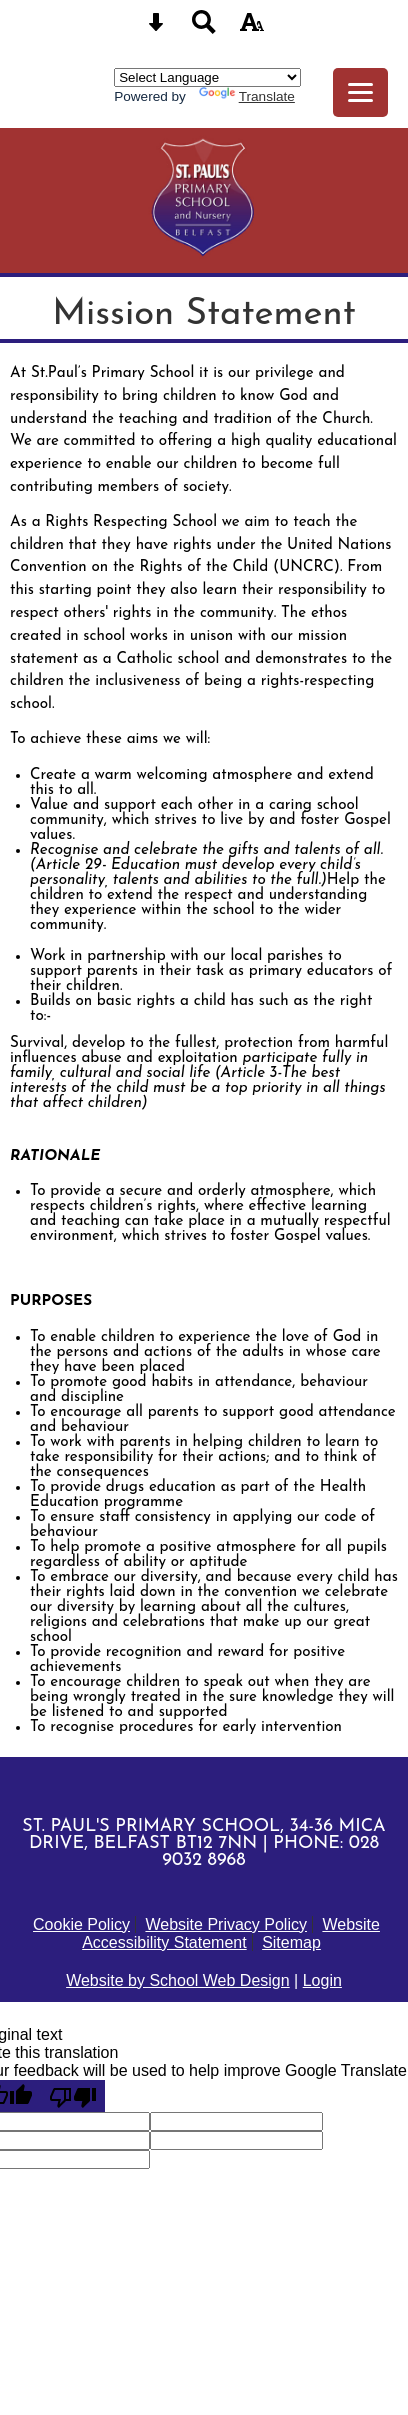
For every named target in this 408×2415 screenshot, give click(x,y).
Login (322, 1980)
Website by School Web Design (178, 1980)
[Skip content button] (156, 28)
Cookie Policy (81, 1924)
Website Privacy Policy (226, 1924)
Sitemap (291, 1942)
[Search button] (204, 28)
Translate (247, 96)
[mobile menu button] (360, 92)
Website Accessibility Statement (231, 1933)
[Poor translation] (73, 2096)
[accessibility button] (252, 28)
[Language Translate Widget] (207, 77)
